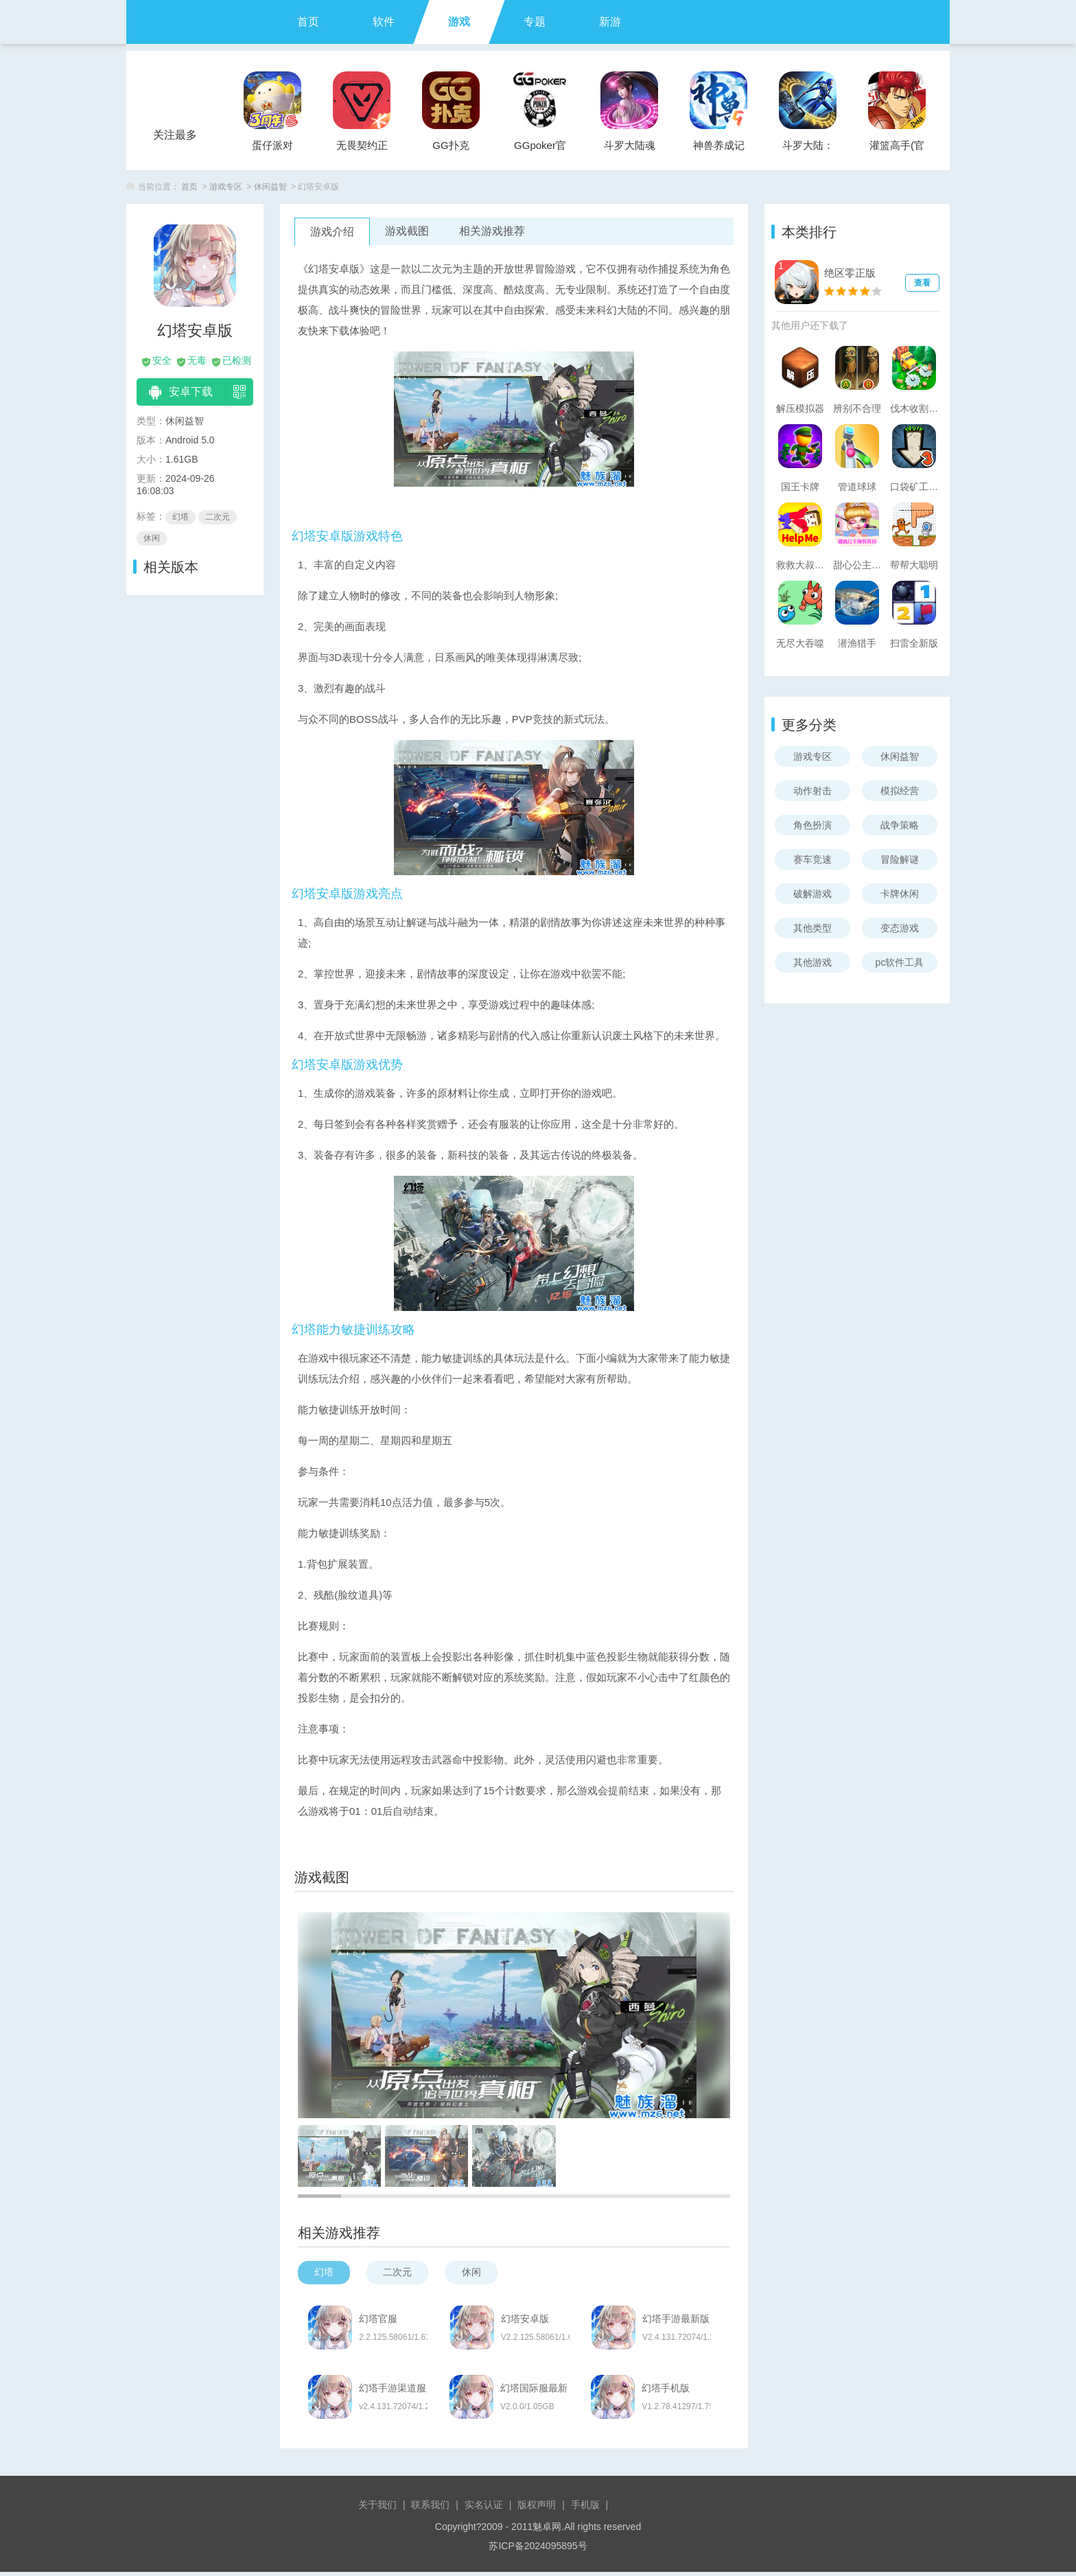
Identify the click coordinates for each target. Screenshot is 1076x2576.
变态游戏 (899, 928)
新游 (610, 21)
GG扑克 (450, 145)
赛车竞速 (812, 859)
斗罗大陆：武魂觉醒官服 (808, 149)
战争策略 (899, 825)
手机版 (585, 2508)
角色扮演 (812, 825)
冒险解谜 (899, 859)
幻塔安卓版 (529, 2319)
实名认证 (484, 2508)
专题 (535, 21)
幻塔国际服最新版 (538, 2391)
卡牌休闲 (899, 893)
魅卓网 (547, 2530)
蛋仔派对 (272, 145)
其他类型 (812, 928)
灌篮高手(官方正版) (896, 149)
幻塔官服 (379, 2319)
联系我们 (430, 2508)
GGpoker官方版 (540, 149)
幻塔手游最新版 (684, 2319)
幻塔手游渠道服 (393, 2390)
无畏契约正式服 (362, 149)
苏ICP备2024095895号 (538, 2549)
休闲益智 (270, 187)
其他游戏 (812, 962)
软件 (384, 21)
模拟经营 (899, 790)
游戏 (459, 21)
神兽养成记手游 (719, 149)
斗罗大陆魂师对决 (629, 149)
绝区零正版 (850, 273)
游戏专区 (225, 187)
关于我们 (377, 2508)
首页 (308, 21)
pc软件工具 (900, 962)
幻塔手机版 (675, 2390)
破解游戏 (812, 893)
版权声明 (536, 2508)
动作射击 (812, 790)
